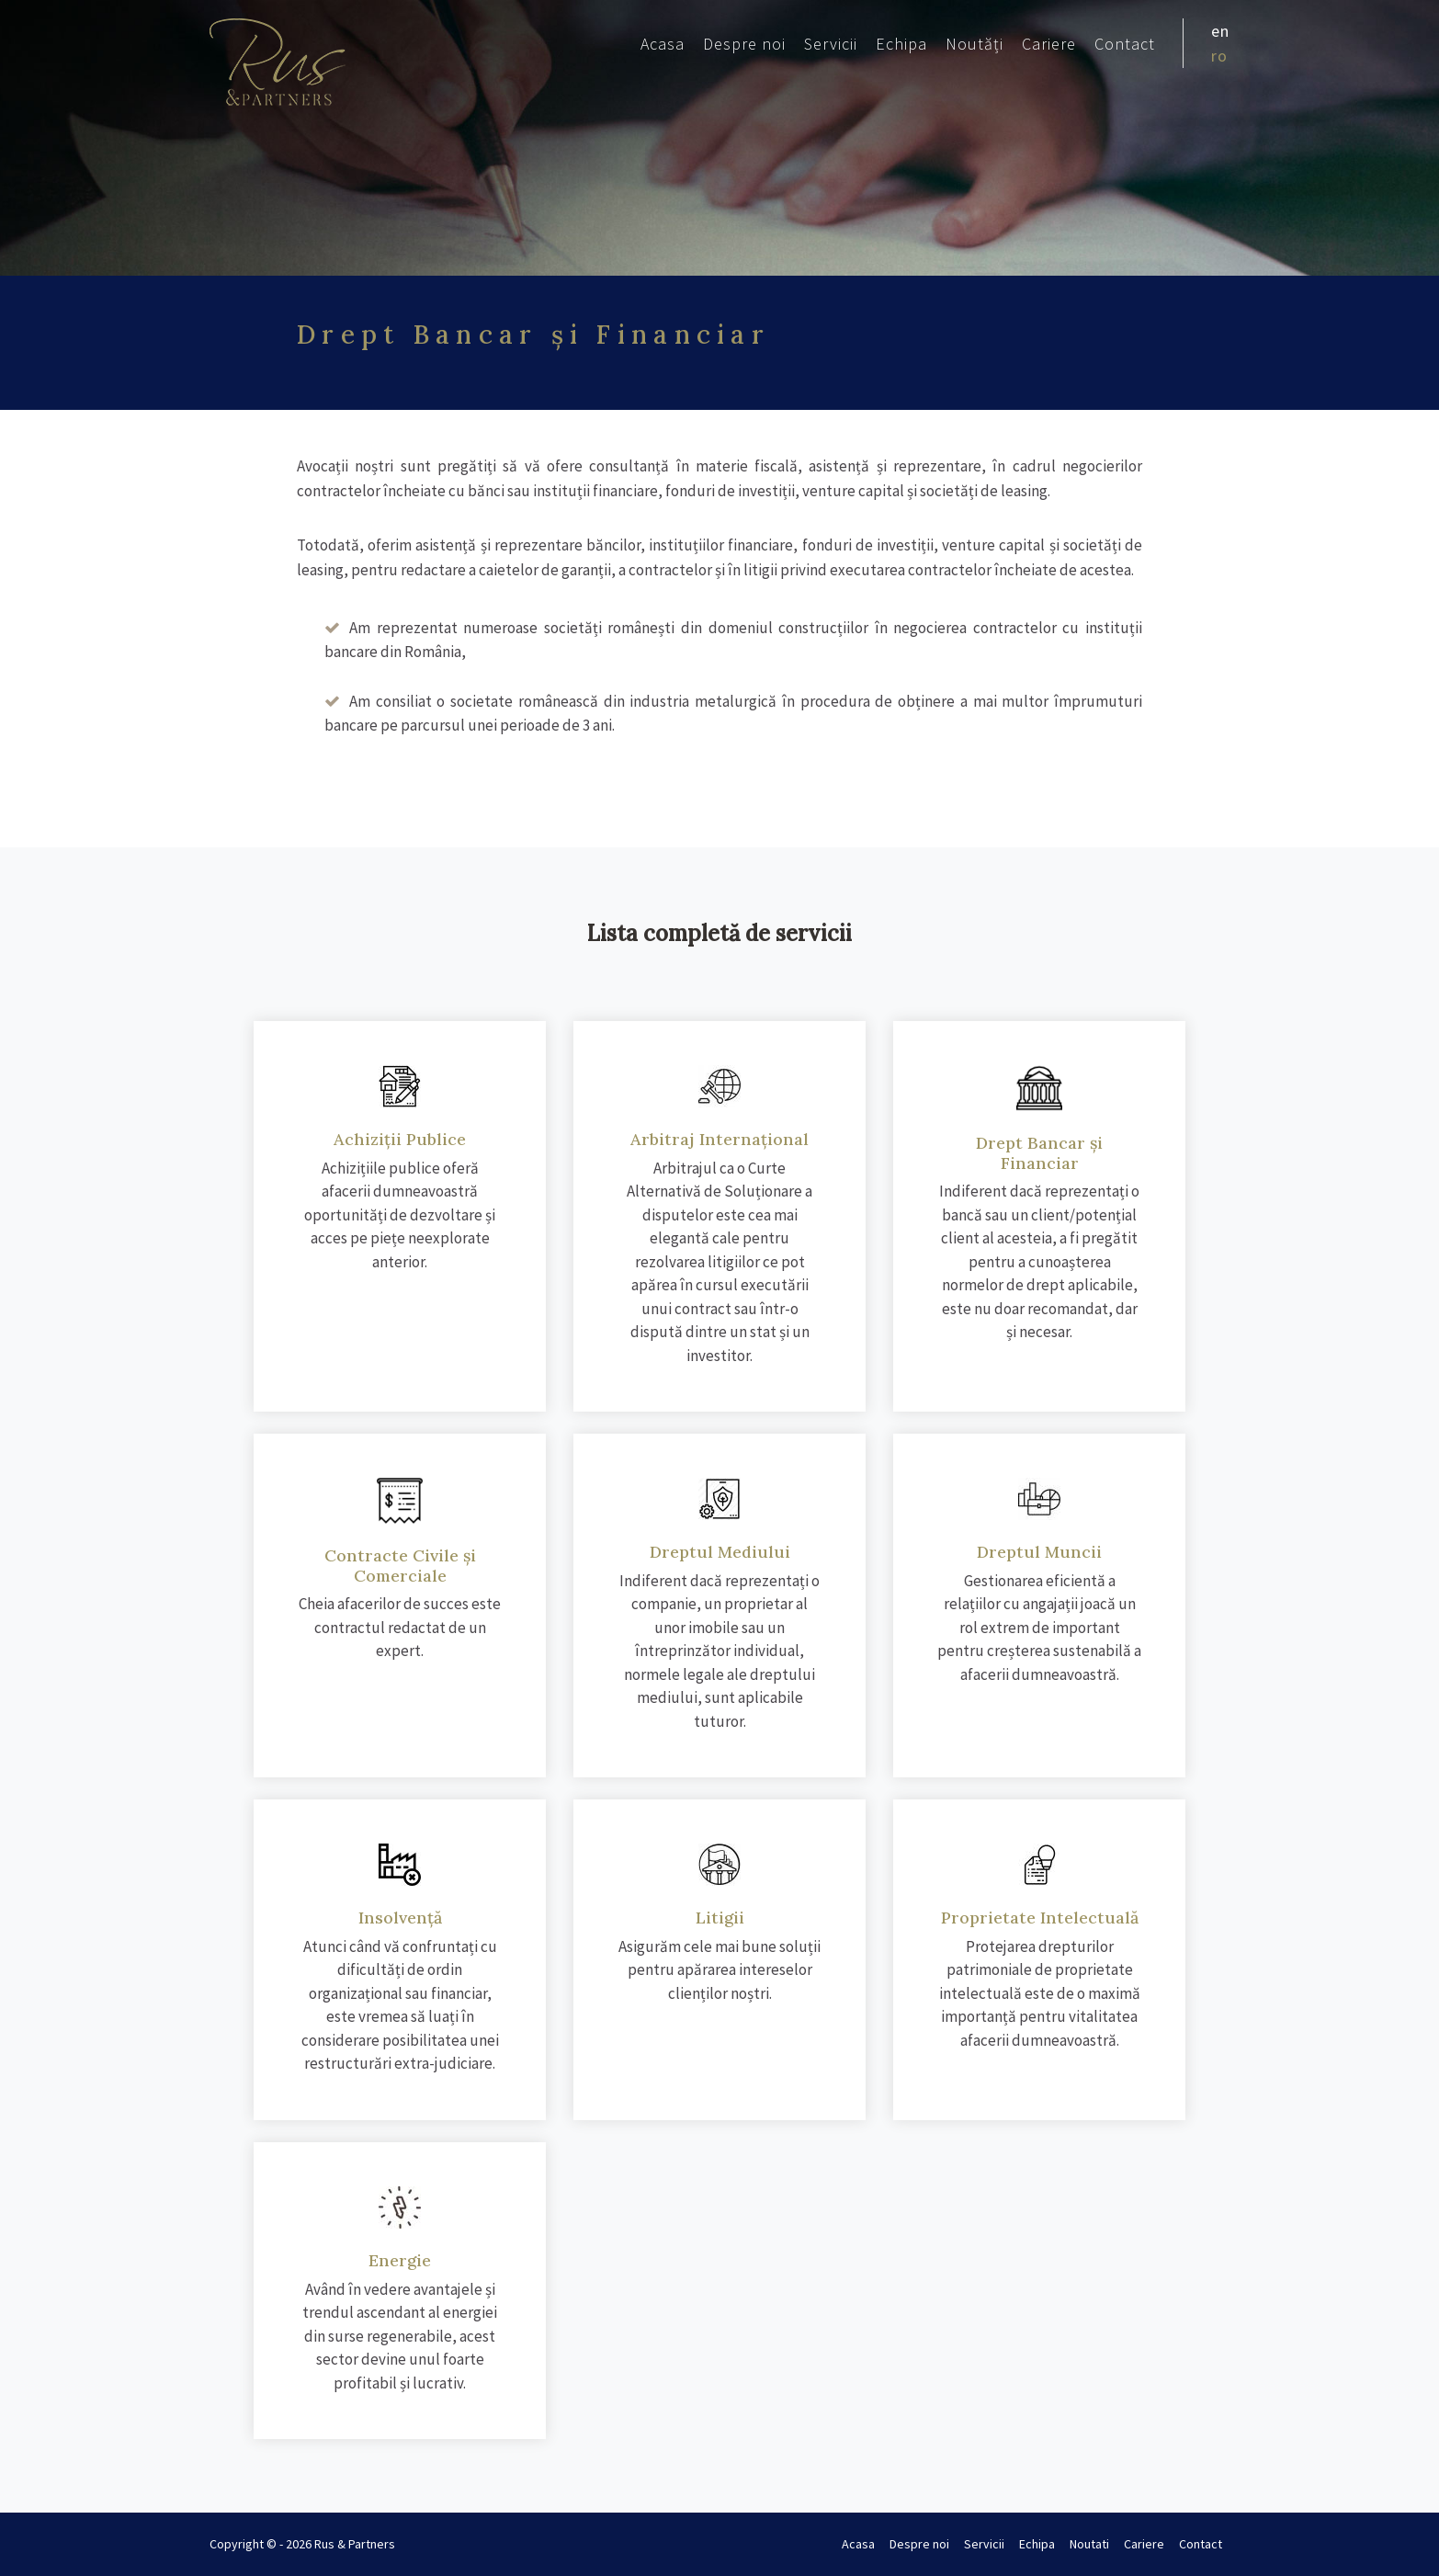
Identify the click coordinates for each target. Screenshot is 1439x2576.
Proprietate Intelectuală (1040, 1917)
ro (1219, 55)
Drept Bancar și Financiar (1039, 1153)
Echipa (901, 43)
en (1220, 30)
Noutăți (974, 43)
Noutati (1089, 2544)
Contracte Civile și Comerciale (400, 1565)
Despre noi (744, 43)
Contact (1124, 43)
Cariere (1049, 43)
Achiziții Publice (400, 1139)
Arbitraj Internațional (719, 1139)
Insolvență (400, 1917)
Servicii (830, 43)
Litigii (720, 1917)
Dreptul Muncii (1039, 1551)
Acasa (662, 43)
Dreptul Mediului (720, 1551)
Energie (399, 2260)
